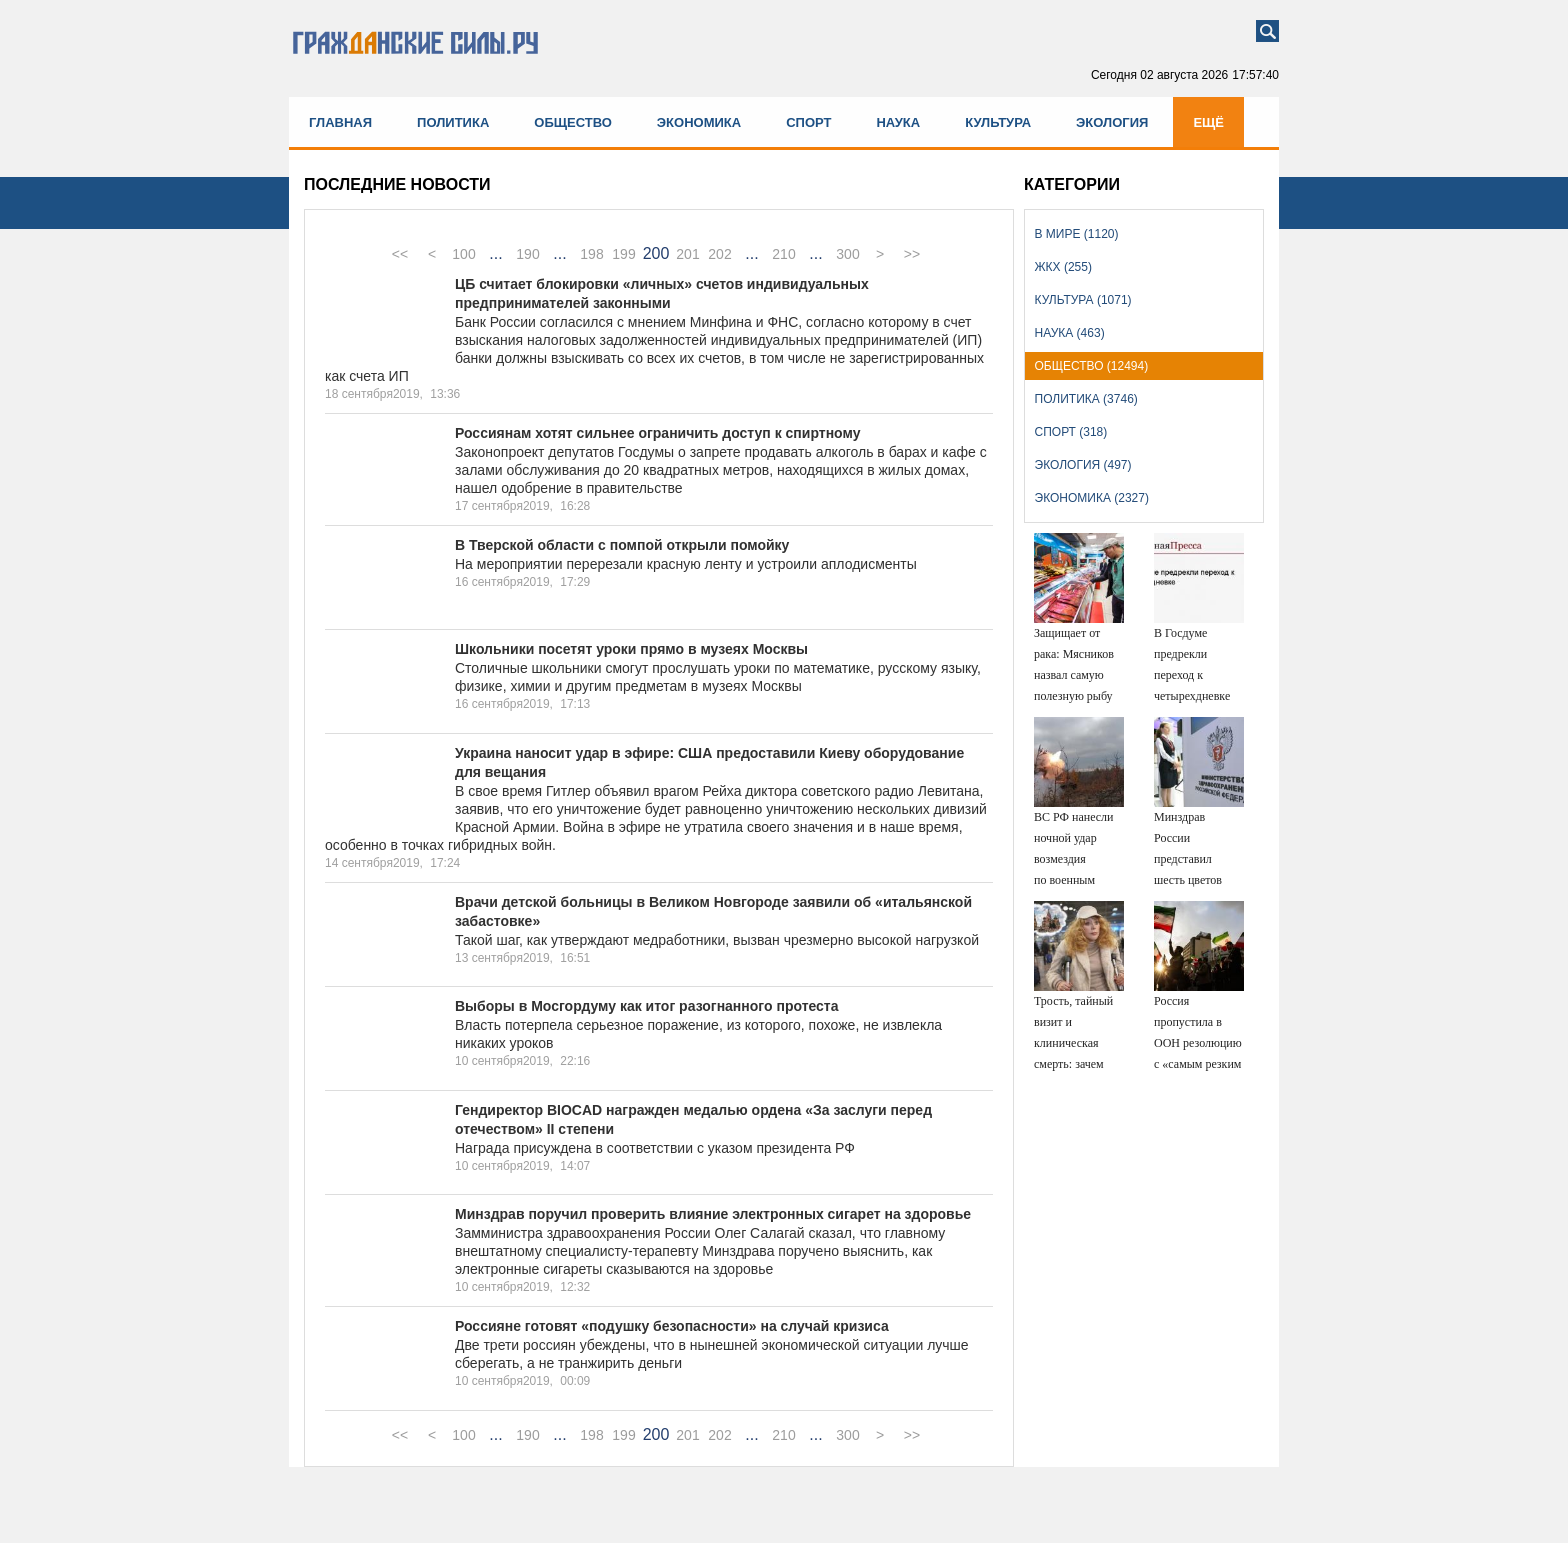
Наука (898, 122)
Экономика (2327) (1092, 498)
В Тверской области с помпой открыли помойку (622, 545)
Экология (1112, 122)
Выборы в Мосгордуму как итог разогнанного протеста (647, 1006)
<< (400, 254)
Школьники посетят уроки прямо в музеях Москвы (631, 649)
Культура (998, 122)
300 (847, 254)
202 (719, 254)
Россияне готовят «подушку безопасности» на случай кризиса (672, 1326)
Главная (340, 122)
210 (783, 254)
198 (591, 254)
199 (623, 254)
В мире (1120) (1077, 234)
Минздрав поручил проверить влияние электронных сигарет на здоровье (713, 1214)
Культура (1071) (1083, 300)
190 (527, 254)
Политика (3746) (1086, 399)
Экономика (699, 122)
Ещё (1208, 122)
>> (912, 254)
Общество (573, 122)
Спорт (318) (1071, 432)
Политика (453, 122)
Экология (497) (1083, 465)
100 (463, 254)
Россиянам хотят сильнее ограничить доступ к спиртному (657, 433)
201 (687, 254)
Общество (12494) (1092, 366)
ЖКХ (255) (1063, 267)
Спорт (808, 122)
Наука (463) (1070, 333)
